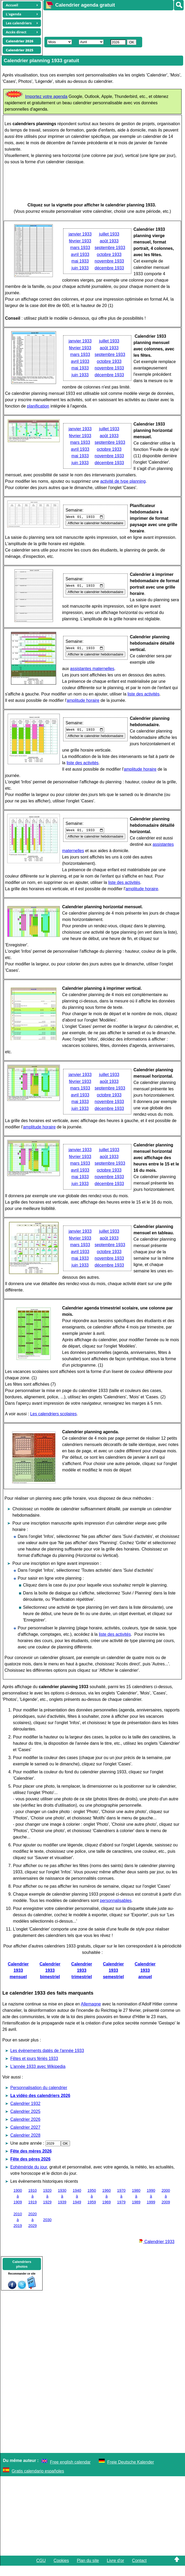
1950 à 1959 (91, 2206)
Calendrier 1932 (25, 2114)
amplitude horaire (83, 710)
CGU (41, 2571)
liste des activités (25, 704)
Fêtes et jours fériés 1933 (34, 2069)
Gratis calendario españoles (38, 2481)
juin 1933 (80, 268)
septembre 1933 (110, 247)
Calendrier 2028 (25, 2145)
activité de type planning (123, 481)
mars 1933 (80, 247)
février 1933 (80, 241)
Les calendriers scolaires (53, 1424)
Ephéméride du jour (28, 2177)
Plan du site (88, 2571)
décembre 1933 (109, 268)
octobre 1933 (109, 254)
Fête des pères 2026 (30, 2169)
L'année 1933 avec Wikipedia (38, 2077)
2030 (47, 2230)
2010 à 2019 (17, 2230)
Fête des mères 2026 (31, 2161)
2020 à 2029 (32, 2230)
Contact (139, 2571)
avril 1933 (80, 254)
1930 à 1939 (62, 2206)
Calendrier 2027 (25, 2137)
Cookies (61, 2571)
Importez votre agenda (46, 96)
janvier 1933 (79, 234)
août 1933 (109, 241)
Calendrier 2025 (25, 2121)
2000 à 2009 (165, 2206)
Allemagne (91, 2014)
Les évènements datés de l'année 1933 (47, 2061)
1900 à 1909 (17, 2206)
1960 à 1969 (106, 2206)
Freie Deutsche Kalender (130, 2472)
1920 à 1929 (47, 2206)
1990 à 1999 (151, 2206)
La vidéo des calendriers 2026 (40, 2106)
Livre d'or (115, 2571)
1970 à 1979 (121, 2206)
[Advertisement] (111, 23)
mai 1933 (80, 261)
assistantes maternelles (92, 672)
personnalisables (116, 1911)
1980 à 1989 (136, 2206)
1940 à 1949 (77, 2206)
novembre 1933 (109, 261)
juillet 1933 (109, 234)
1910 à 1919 (32, 2206)
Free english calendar (70, 2472)
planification (88, 406)
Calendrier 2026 (25, 2129)
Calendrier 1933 (156, 2252)
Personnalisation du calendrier (38, 2098)
